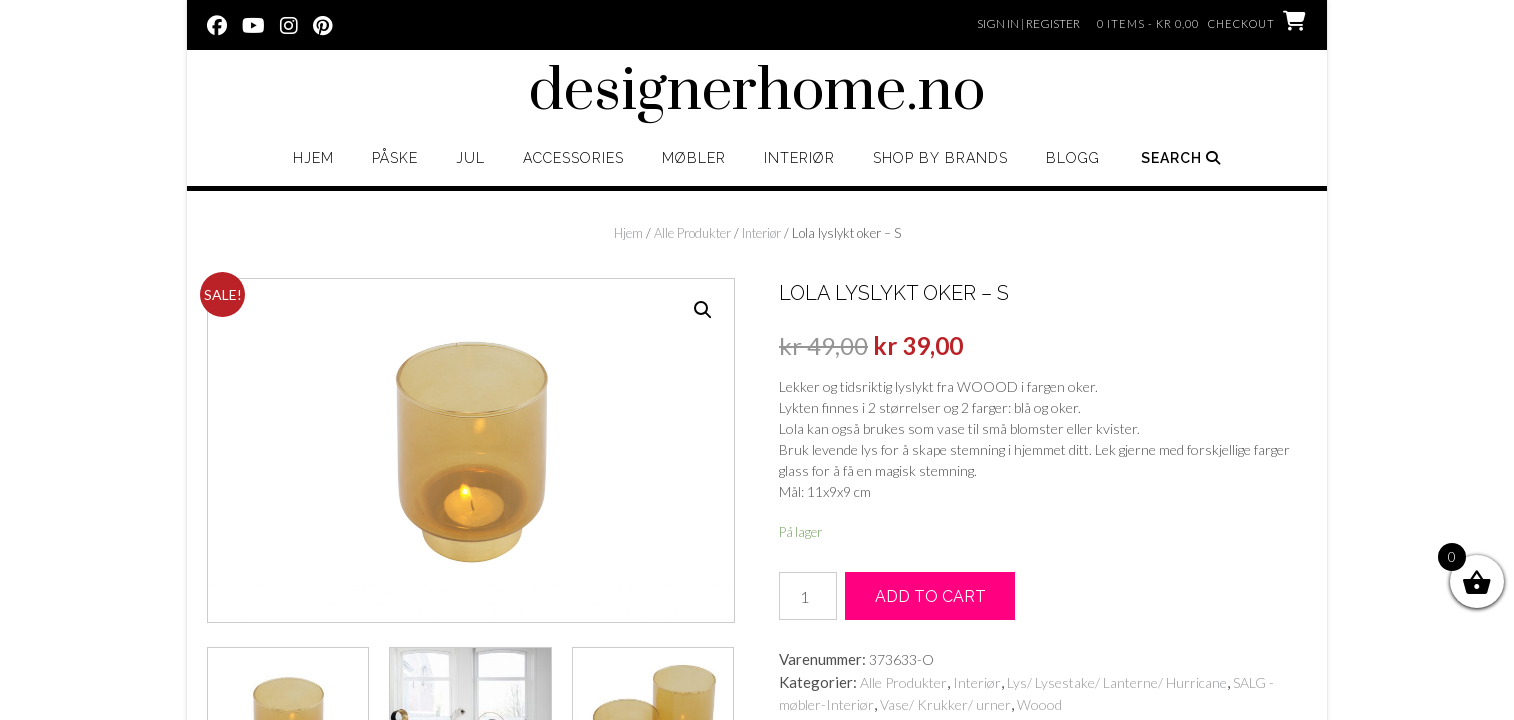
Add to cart (930, 596)
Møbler (694, 158)
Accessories (573, 158)
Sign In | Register (1028, 23)
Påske (395, 158)
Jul (470, 158)
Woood (1039, 704)
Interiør (799, 158)
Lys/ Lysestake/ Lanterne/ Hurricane (1117, 682)
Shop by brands (940, 158)
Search (1181, 158)
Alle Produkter (692, 233)
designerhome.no (757, 92)
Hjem (313, 158)
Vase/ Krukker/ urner (945, 704)
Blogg (1073, 158)
